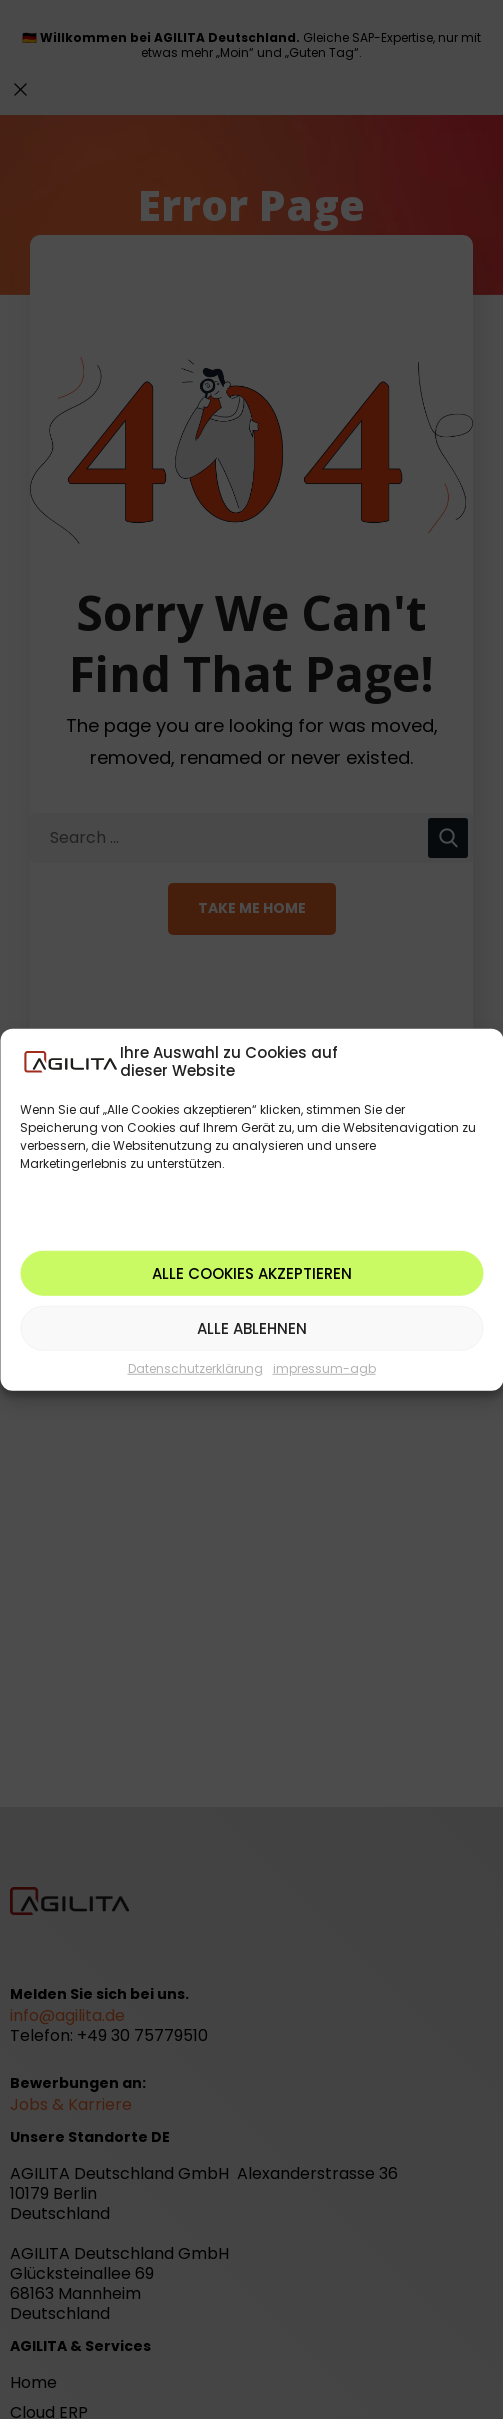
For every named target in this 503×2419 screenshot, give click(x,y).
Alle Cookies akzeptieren (252, 1272)
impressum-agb (324, 1368)
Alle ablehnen (252, 1327)
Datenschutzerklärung (195, 1368)
